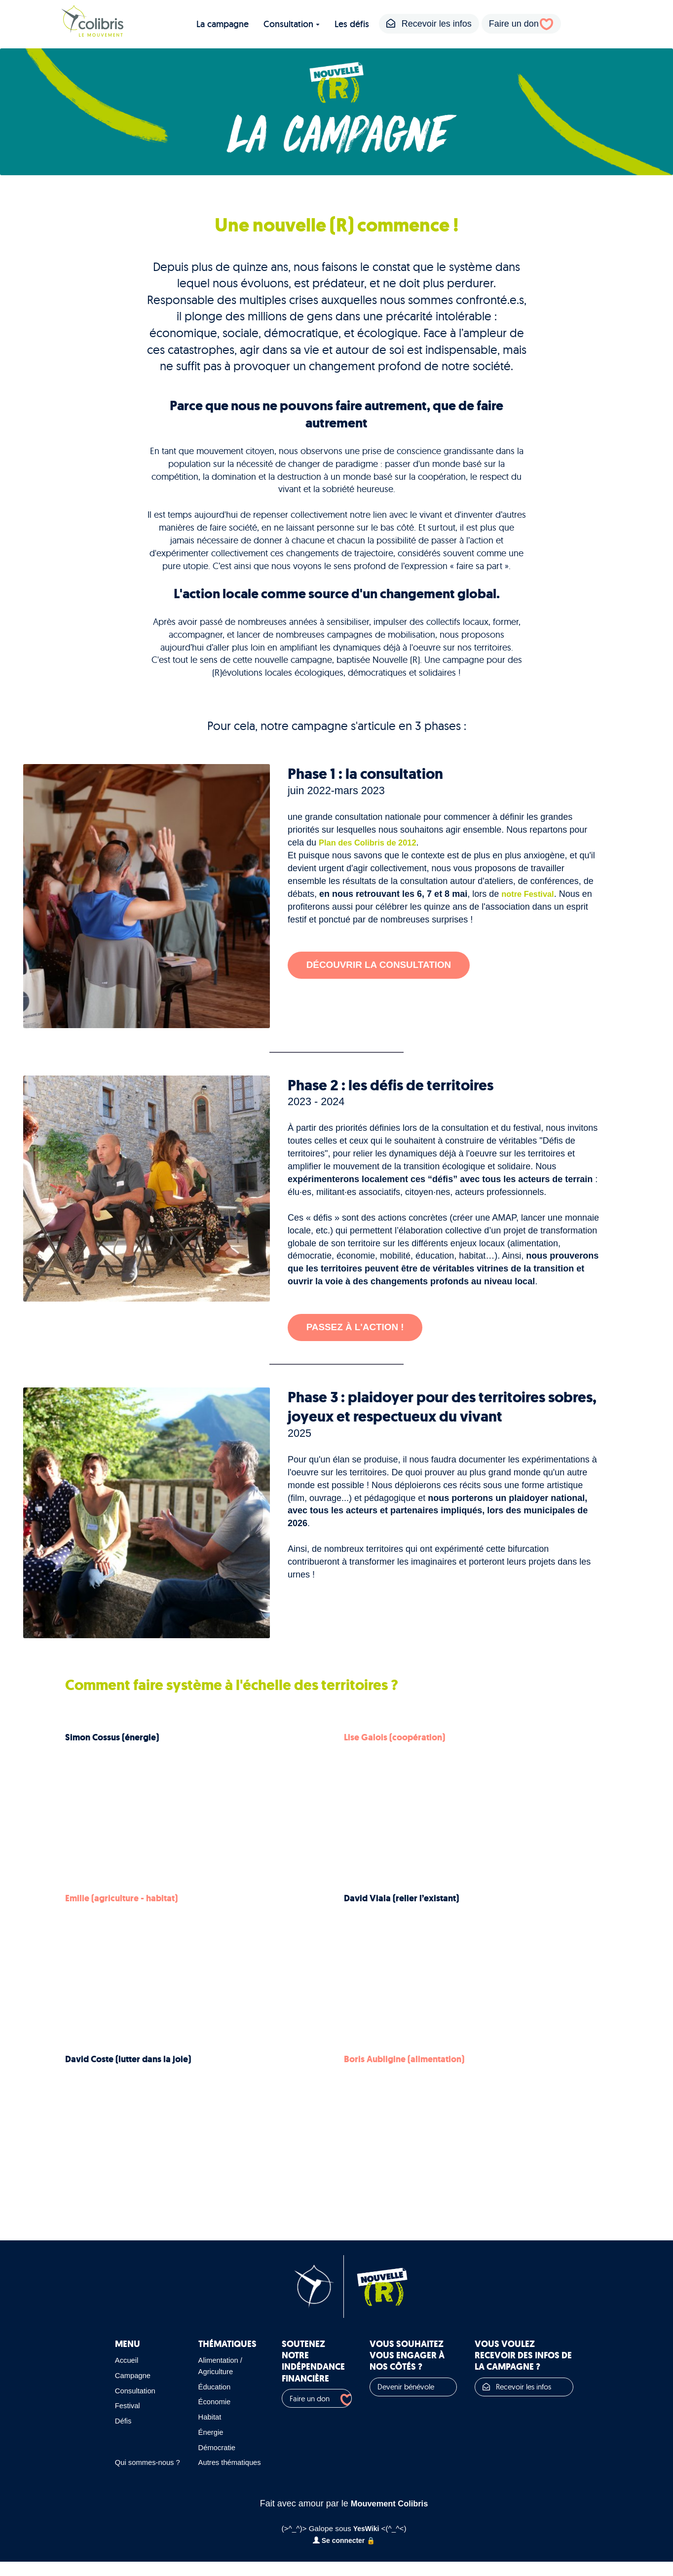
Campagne (133, 2378)
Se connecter (339, 2554)
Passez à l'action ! (361, 1328)
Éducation (204, 2389)
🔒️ (373, 2554)
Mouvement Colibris (389, 2518)
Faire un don (514, 24)
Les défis (352, 24)
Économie (204, 2404)
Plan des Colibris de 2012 (372, 842)
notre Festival (530, 894)
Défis (123, 2424)
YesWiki (366, 2542)
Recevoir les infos (429, 24)
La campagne (222, 24)
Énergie (200, 2434)
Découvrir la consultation (387, 966)
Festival (128, 2408)
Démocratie (207, 2450)
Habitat (199, 2420)
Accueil (127, 2363)
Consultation (291, 24)
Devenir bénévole (394, 2390)
